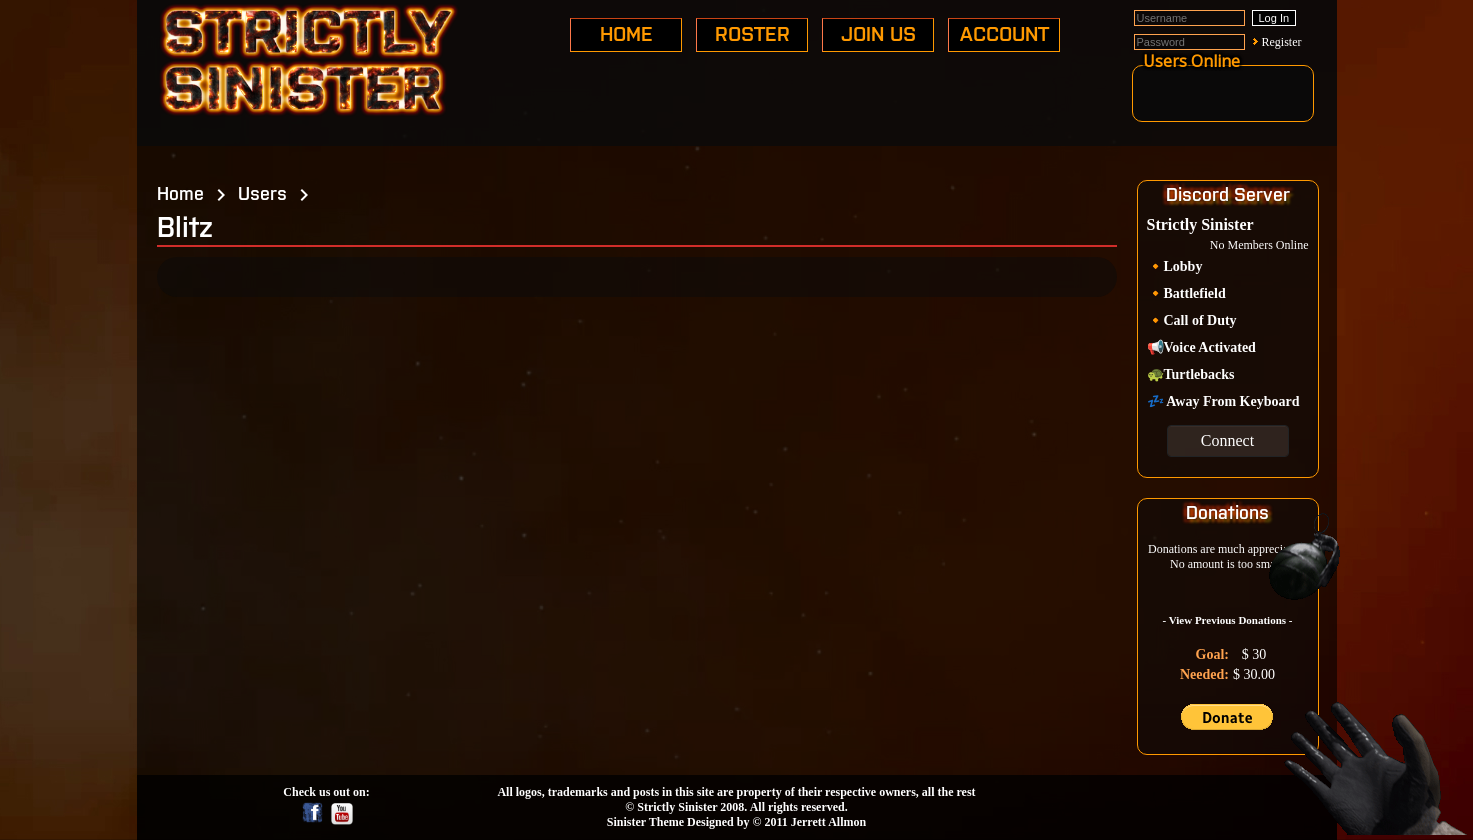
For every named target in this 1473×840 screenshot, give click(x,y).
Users (262, 192)
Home (180, 192)
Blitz (185, 225)
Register (1282, 42)
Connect (1227, 440)
